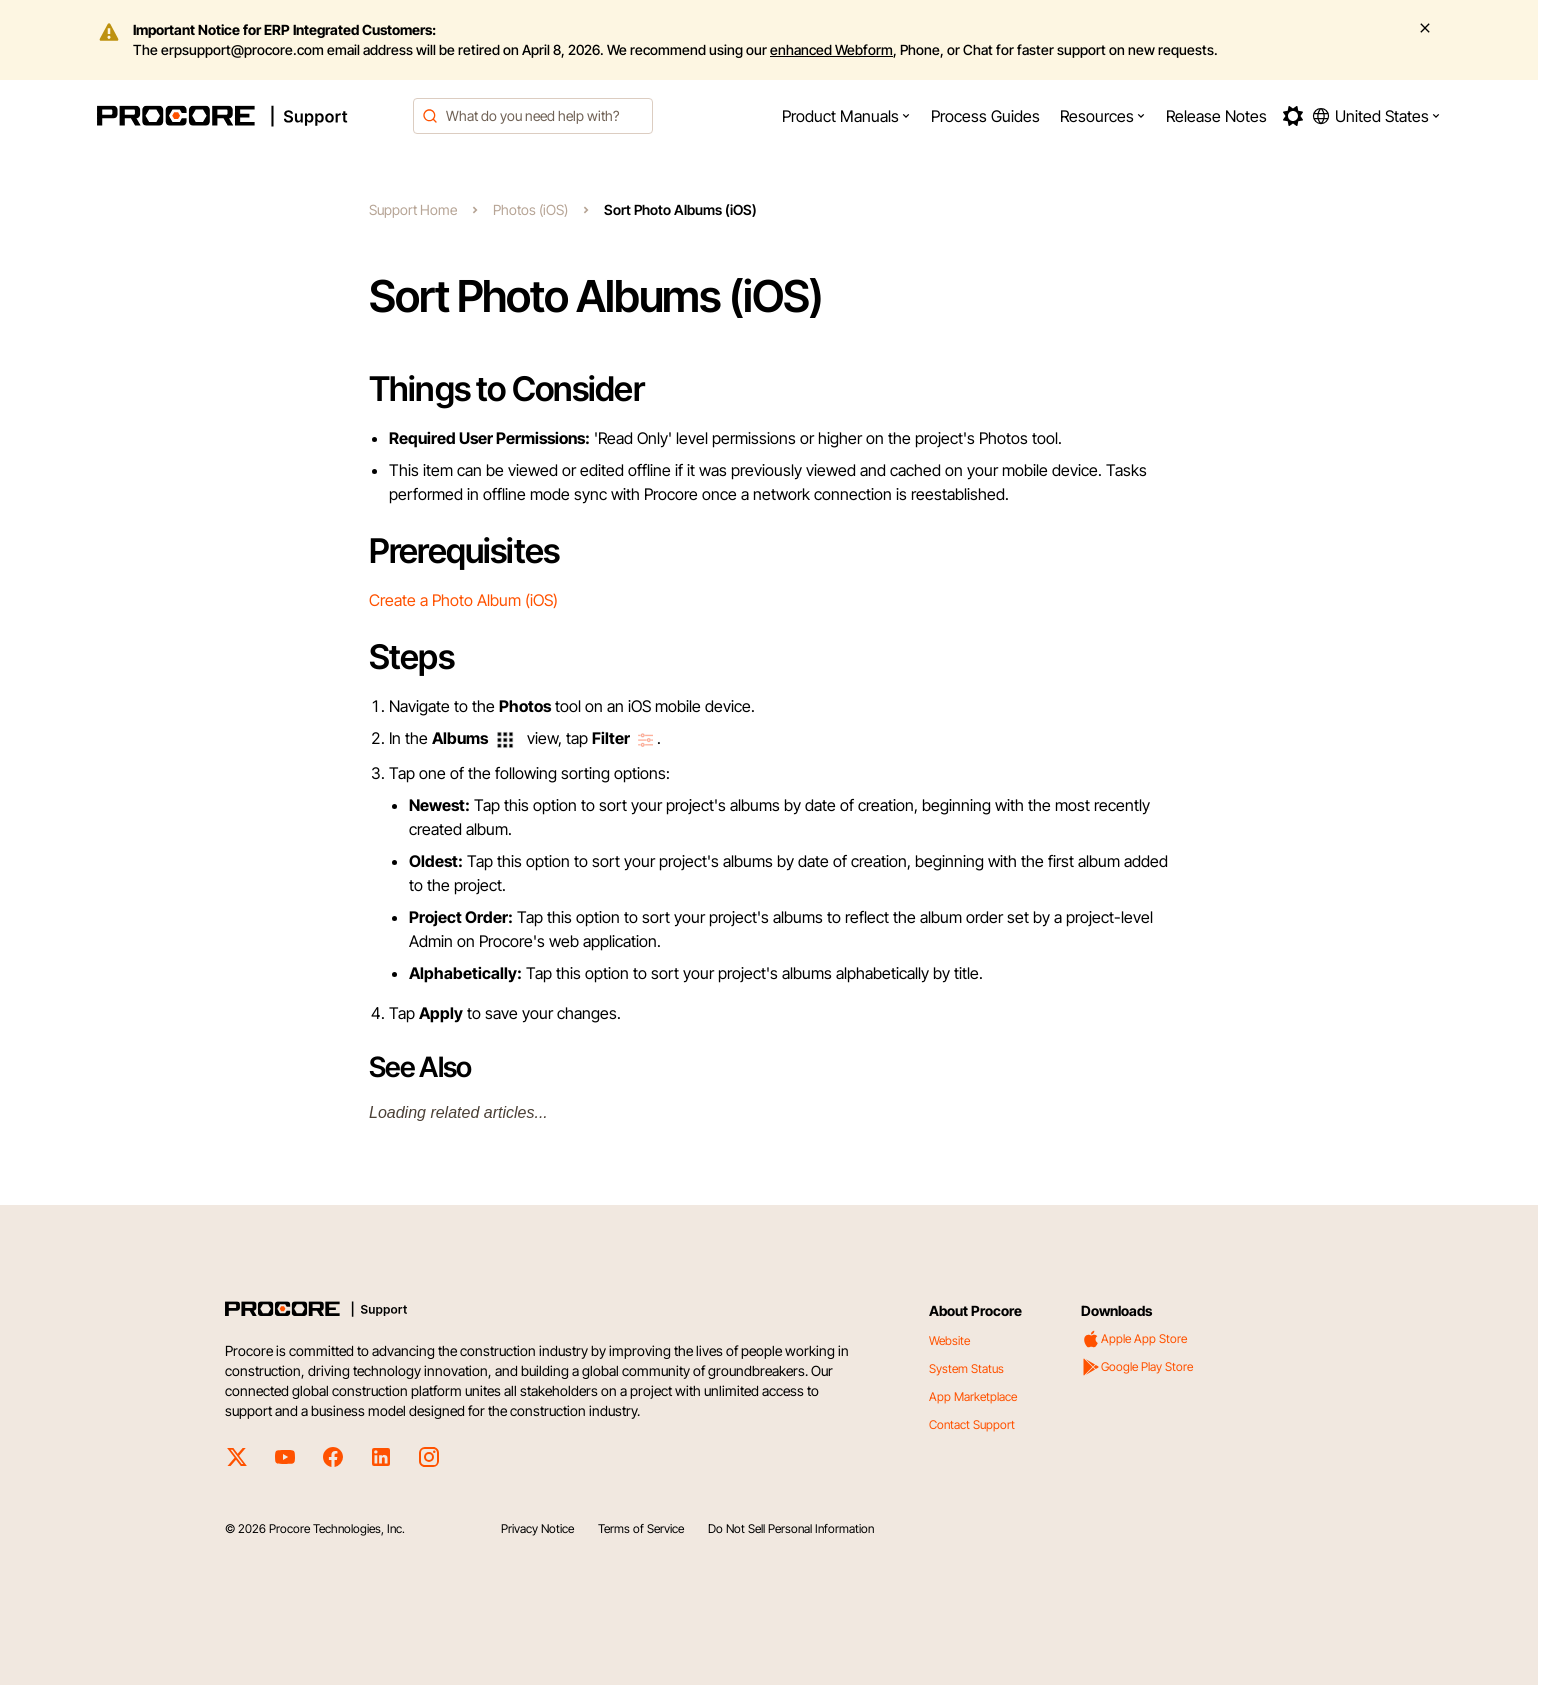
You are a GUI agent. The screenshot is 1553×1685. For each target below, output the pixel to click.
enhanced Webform (831, 49)
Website (949, 1340)
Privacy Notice (537, 1528)
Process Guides (985, 116)
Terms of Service (641, 1528)
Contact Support (972, 1424)
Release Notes (1216, 116)
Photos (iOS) (530, 209)
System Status (966, 1368)
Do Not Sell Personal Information (791, 1528)
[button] (846, 116)
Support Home (413, 209)
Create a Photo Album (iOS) (463, 600)
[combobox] (533, 116)
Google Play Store (1137, 1367)
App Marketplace (973, 1396)
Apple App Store (1134, 1339)
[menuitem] (846, 116)
